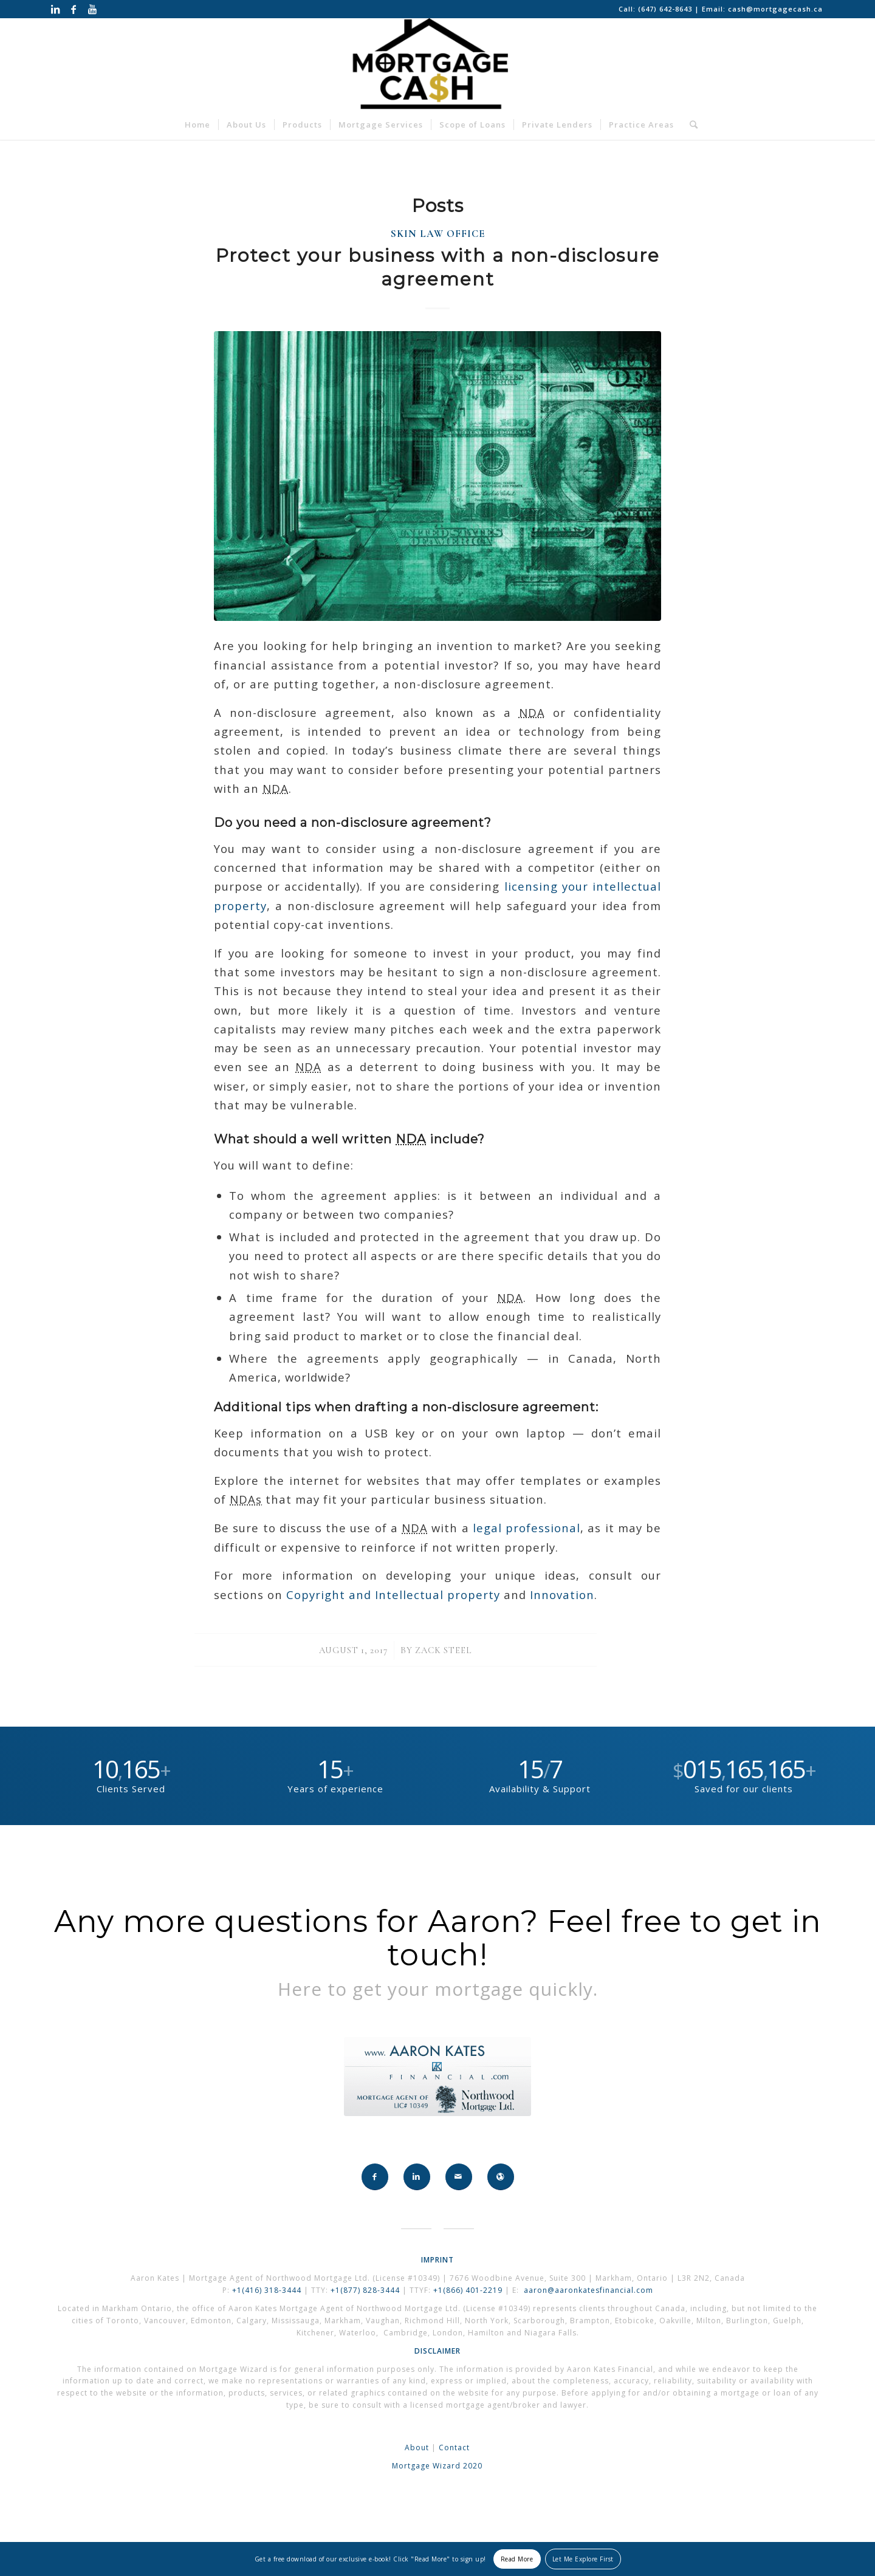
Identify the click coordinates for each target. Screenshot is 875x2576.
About (417, 2447)
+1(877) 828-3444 (366, 2290)
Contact (454, 2447)
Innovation (562, 1594)
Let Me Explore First (583, 2559)
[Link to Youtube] (92, 9)
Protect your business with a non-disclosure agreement (438, 267)
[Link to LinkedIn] (55, 9)
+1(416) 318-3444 (266, 2290)
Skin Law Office (438, 234)
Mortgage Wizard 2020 (437, 2466)
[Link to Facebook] (74, 9)
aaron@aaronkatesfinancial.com (588, 2290)
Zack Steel (443, 1650)
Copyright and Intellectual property (393, 1594)
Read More (517, 2559)
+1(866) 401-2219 (468, 2290)
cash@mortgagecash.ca (775, 8)
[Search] (690, 124)
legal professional (526, 1527)
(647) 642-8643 (666, 8)
